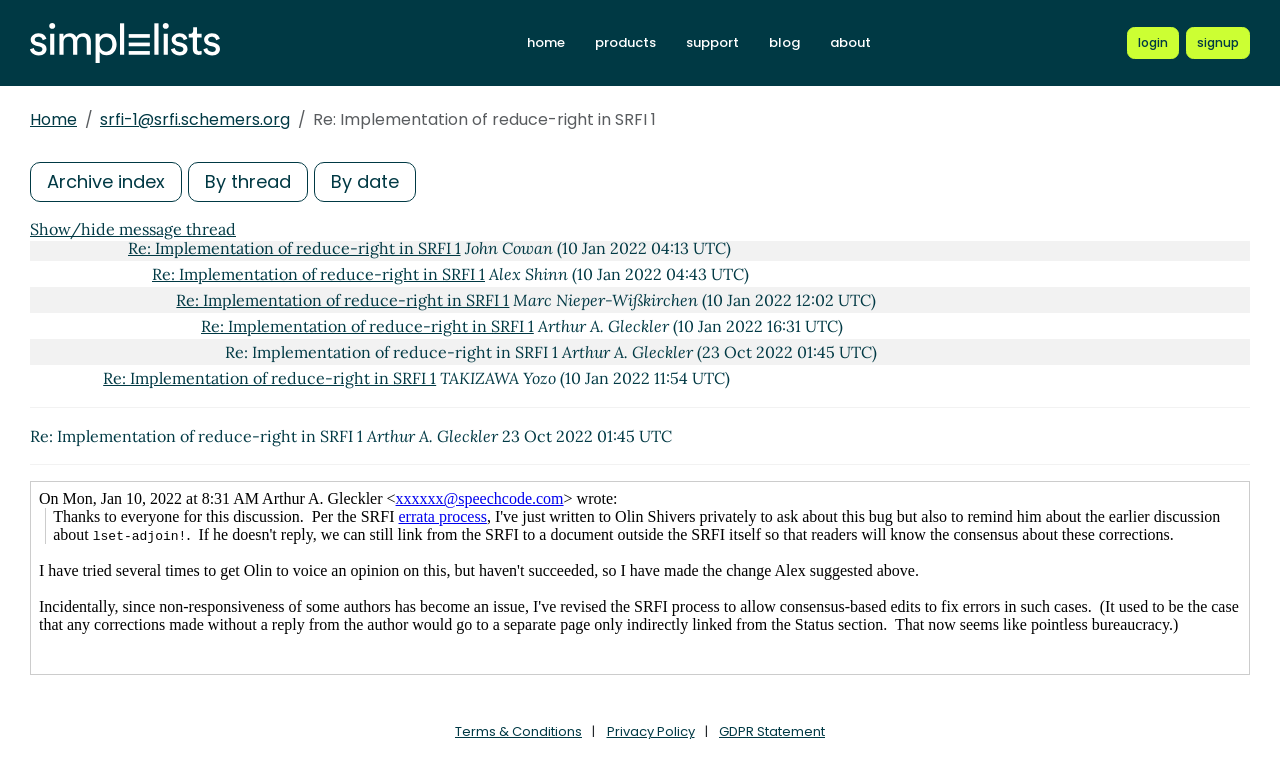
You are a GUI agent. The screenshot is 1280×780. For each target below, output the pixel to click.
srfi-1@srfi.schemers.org (195, 119)
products (625, 42)
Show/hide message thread (133, 229)
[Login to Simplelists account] (1153, 43)
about (850, 42)
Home (53, 119)
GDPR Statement (772, 731)
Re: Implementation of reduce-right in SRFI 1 (294, 248)
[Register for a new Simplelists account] (1218, 43)
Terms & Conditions (518, 731)
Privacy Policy (651, 731)
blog (784, 42)
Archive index (106, 181)
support (712, 42)
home (546, 42)
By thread (248, 181)
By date (365, 181)
